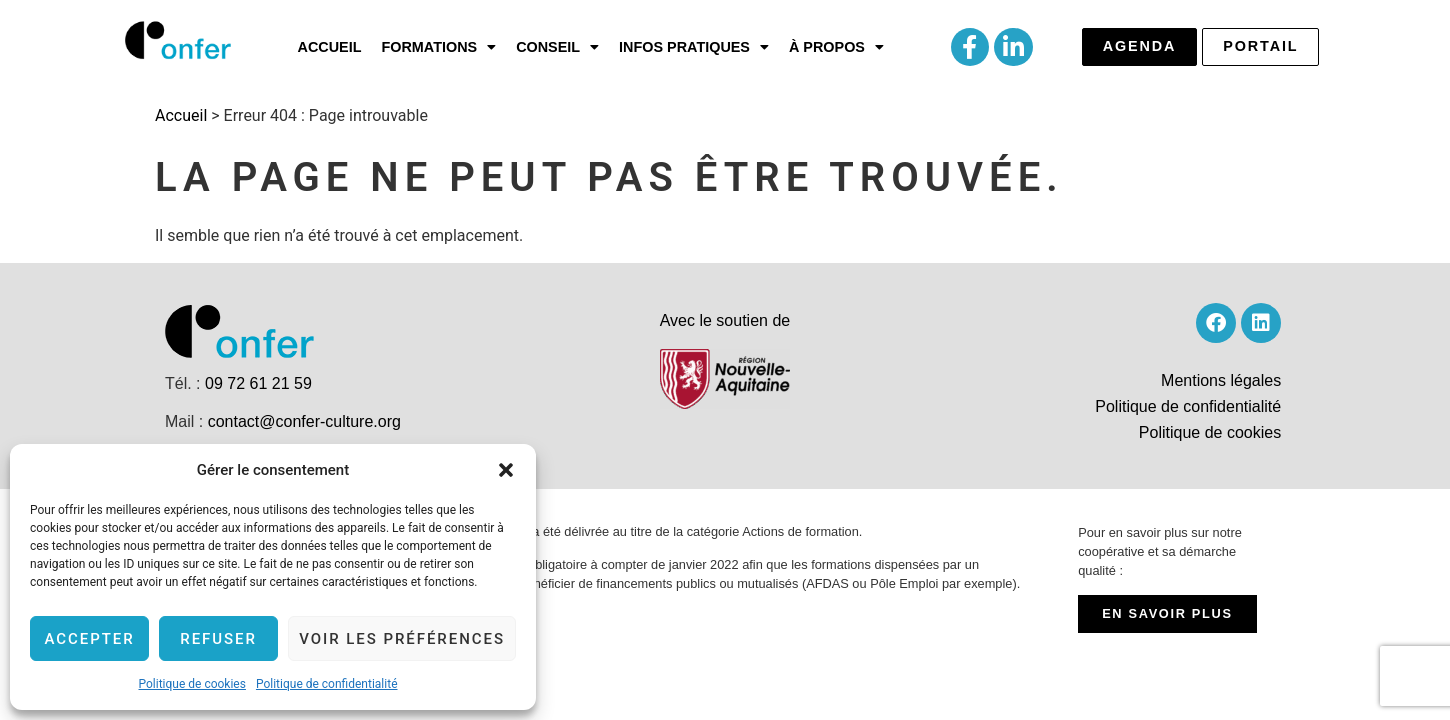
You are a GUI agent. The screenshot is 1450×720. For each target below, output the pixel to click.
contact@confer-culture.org (304, 421)
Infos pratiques (694, 47)
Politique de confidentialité (327, 684)
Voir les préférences (402, 639)
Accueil (330, 47)
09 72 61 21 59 (258, 383)
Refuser (218, 639)
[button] (506, 470)
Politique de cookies (192, 684)
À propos (836, 47)
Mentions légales (1221, 380)
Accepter (89, 639)
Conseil (557, 47)
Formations (438, 47)
